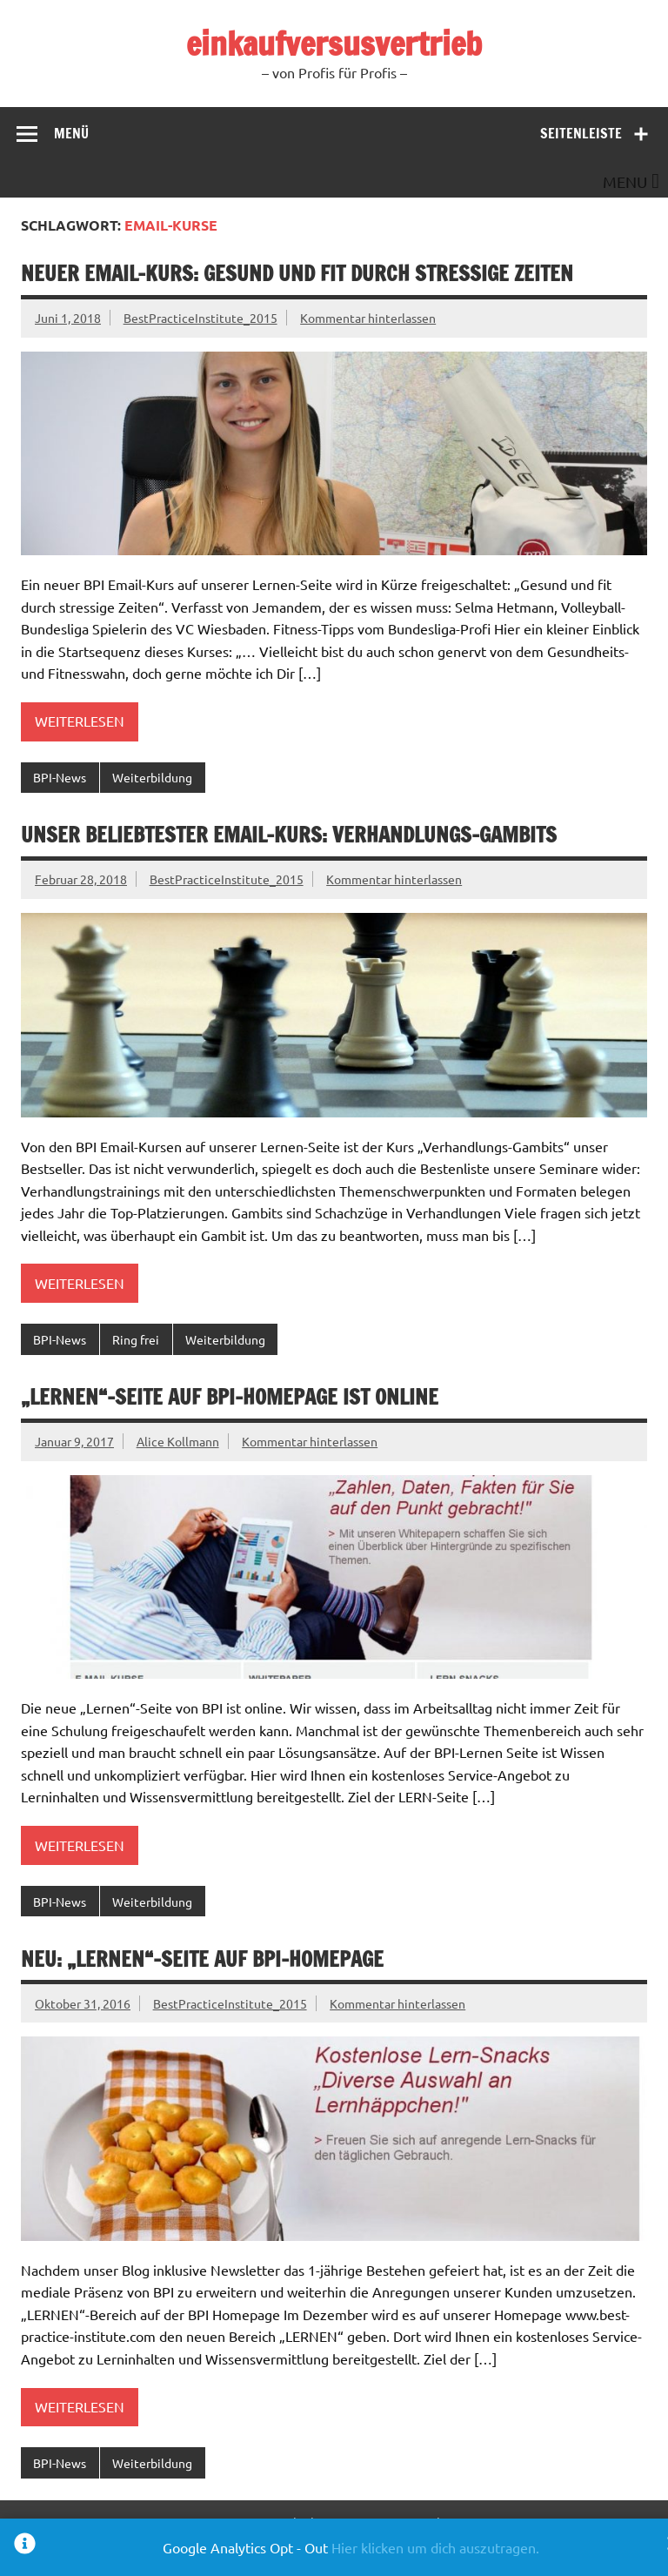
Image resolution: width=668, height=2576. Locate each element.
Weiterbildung (152, 777)
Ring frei (135, 1339)
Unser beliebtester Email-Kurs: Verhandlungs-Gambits (289, 834)
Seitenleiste (581, 133)
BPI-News (59, 777)
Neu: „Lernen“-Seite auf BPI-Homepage (202, 1959)
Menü (71, 133)
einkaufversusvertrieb (334, 43)
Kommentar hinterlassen (368, 317)
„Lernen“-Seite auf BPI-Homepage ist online (229, 1397)
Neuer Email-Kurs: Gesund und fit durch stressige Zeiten (297, 273)
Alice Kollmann (178, 1441)
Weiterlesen (79, 720)
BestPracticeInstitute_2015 (200, 317)
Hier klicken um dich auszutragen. (435, 2547)
